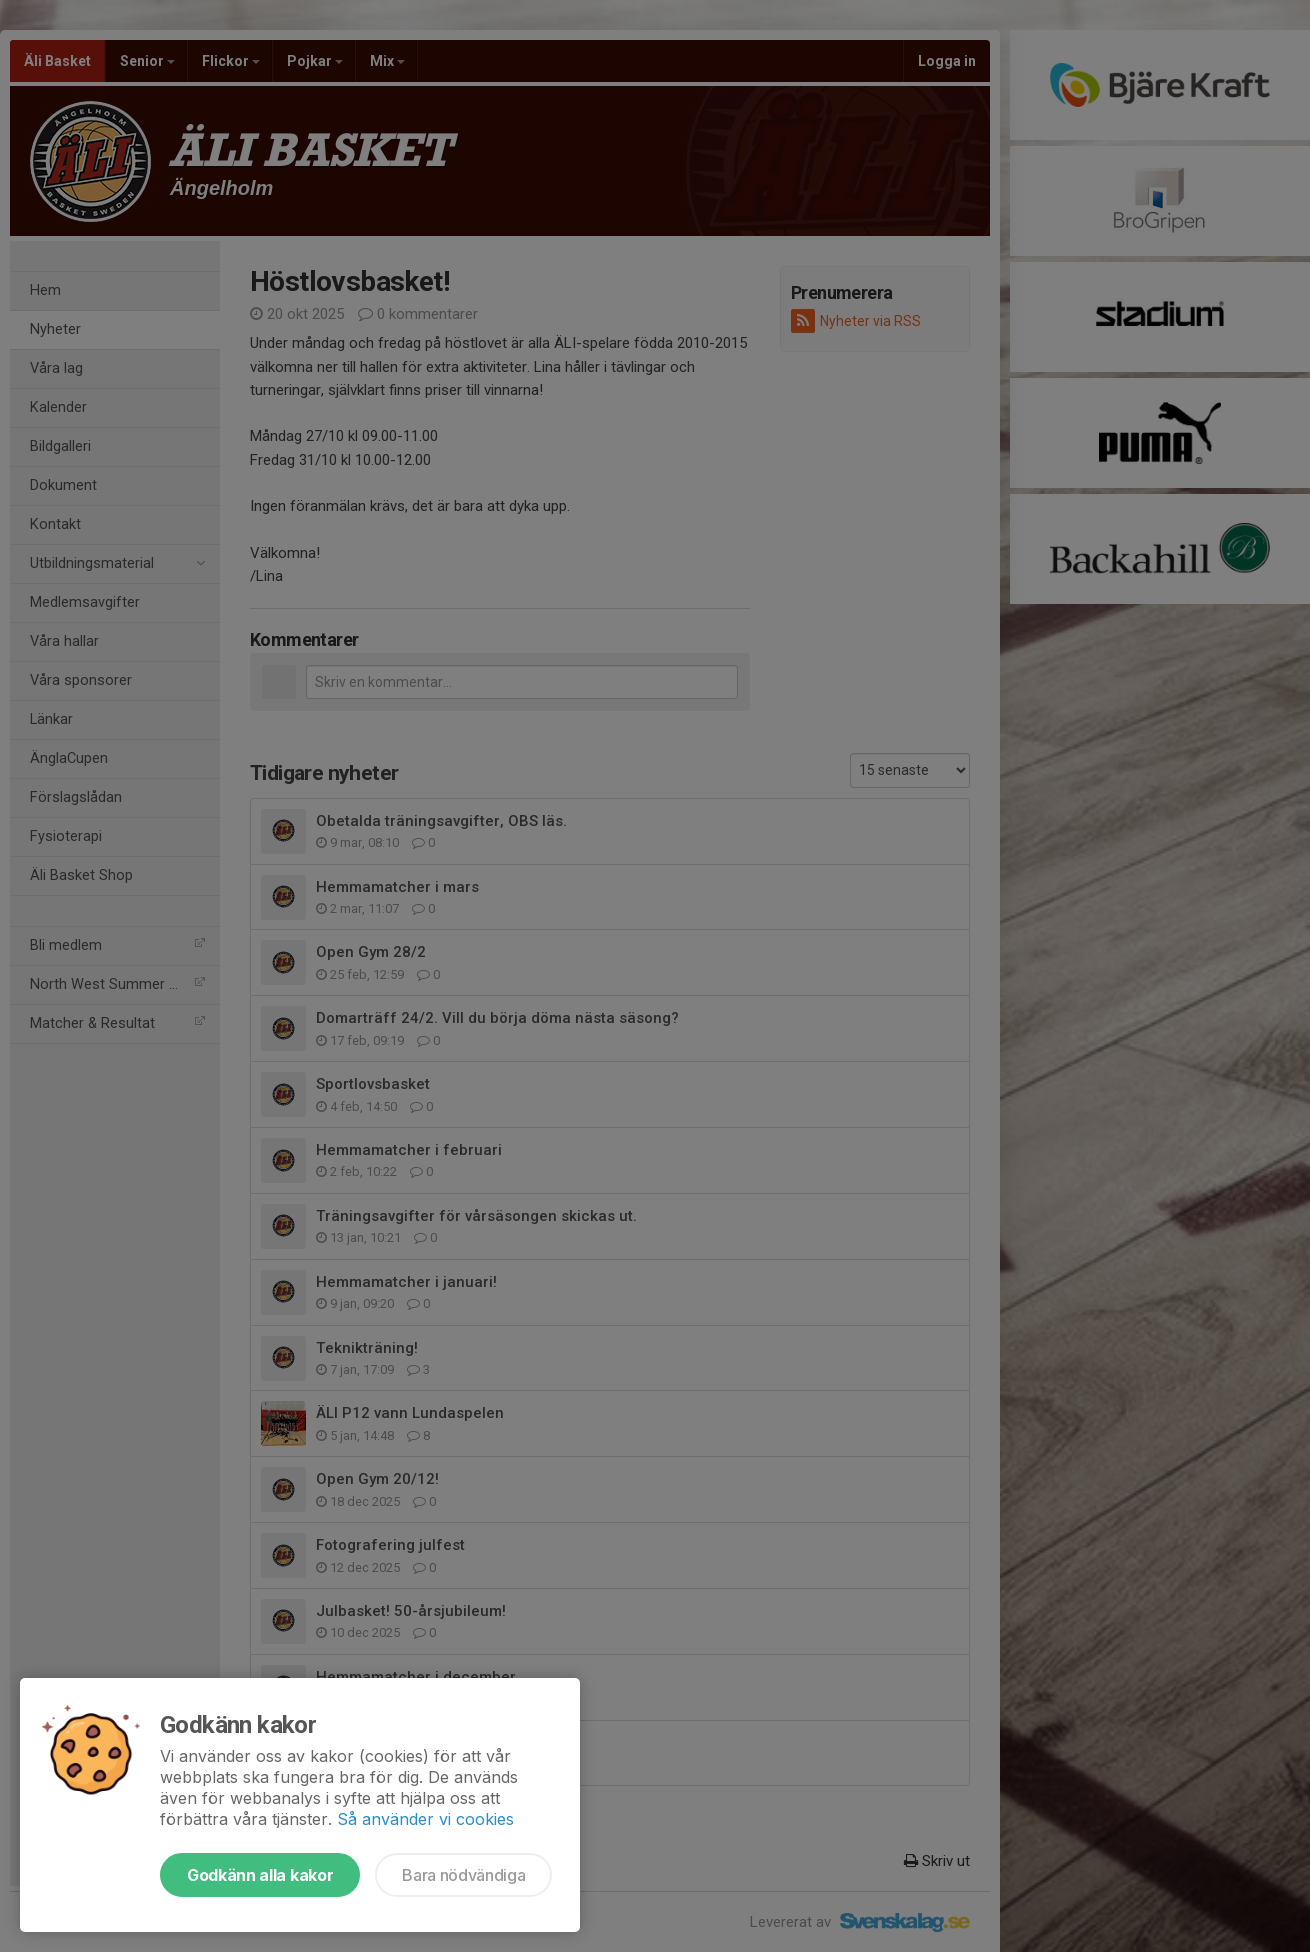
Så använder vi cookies (425, 1819)
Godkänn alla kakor (260, 1875)
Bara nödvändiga (463, 1875)
